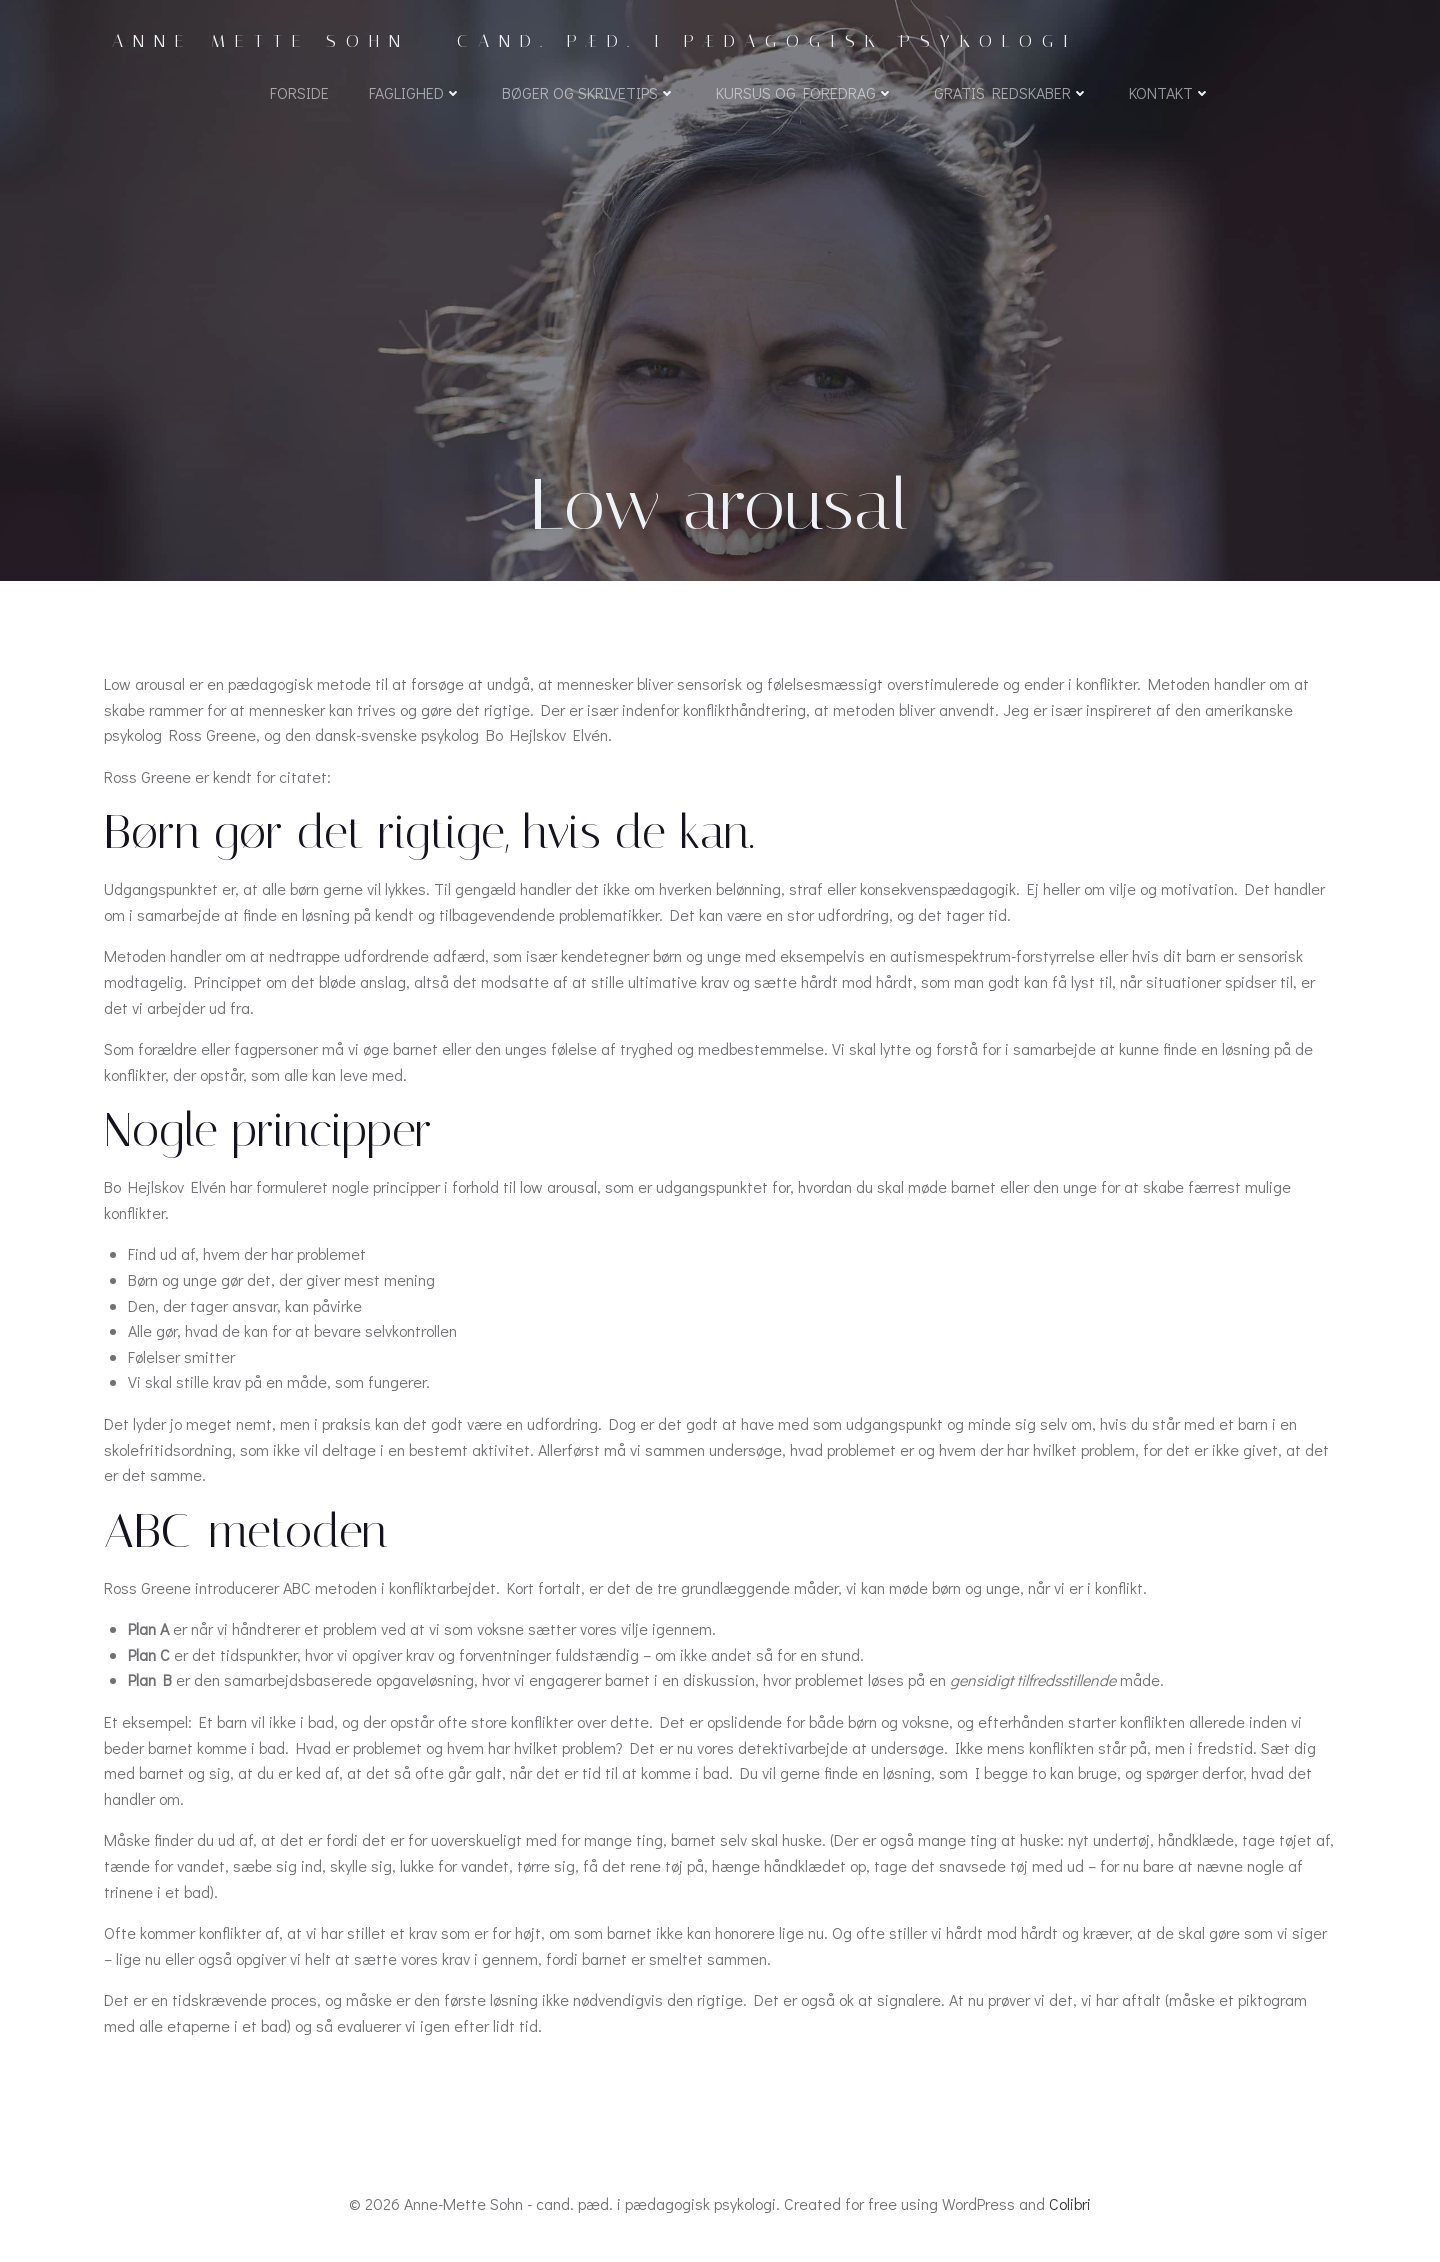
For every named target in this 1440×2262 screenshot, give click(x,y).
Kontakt (1170, 92)
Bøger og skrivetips (589, 92)
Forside (299, 92)
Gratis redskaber (1011, 92)
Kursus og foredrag (805, 92)
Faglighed (415, 92)
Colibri (1070, 2203)
